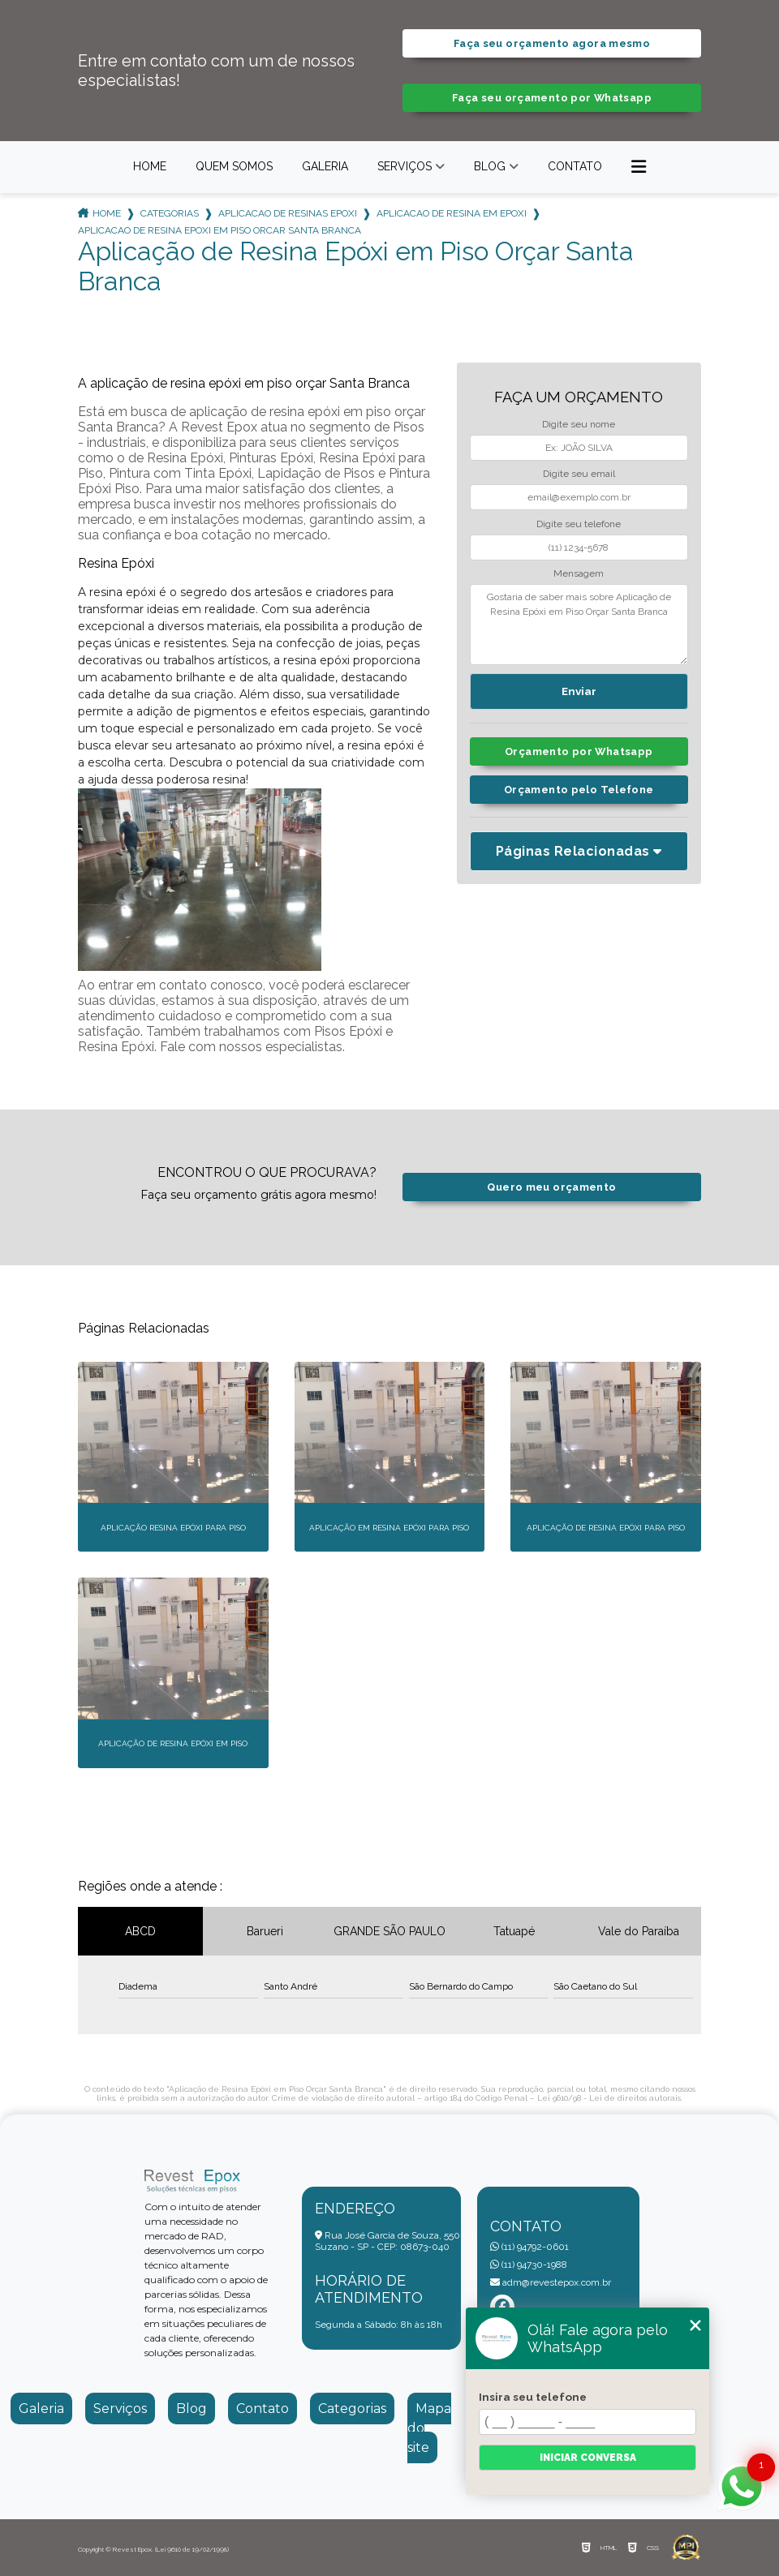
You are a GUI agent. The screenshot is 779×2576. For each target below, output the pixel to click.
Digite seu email (579, 473)
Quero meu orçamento (551, 1187)
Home (149, 166)
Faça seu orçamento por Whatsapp (552, 98)
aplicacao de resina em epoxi (452, 213)
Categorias (169, 213)
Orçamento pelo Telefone (579, 790)
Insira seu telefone (533, 2396)
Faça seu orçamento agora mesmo (552, 43)
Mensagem (578, 573)
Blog (490, 166)
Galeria (325, 166)
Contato (575, 166)
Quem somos (234, 166)
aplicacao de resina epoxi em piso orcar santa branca (219, 230)
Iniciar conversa (588, 2457)
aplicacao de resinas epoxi (287, 213)
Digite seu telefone (578, 524)
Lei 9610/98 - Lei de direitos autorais (609, 2097)
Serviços (404, 166)
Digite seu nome (578, 424)
